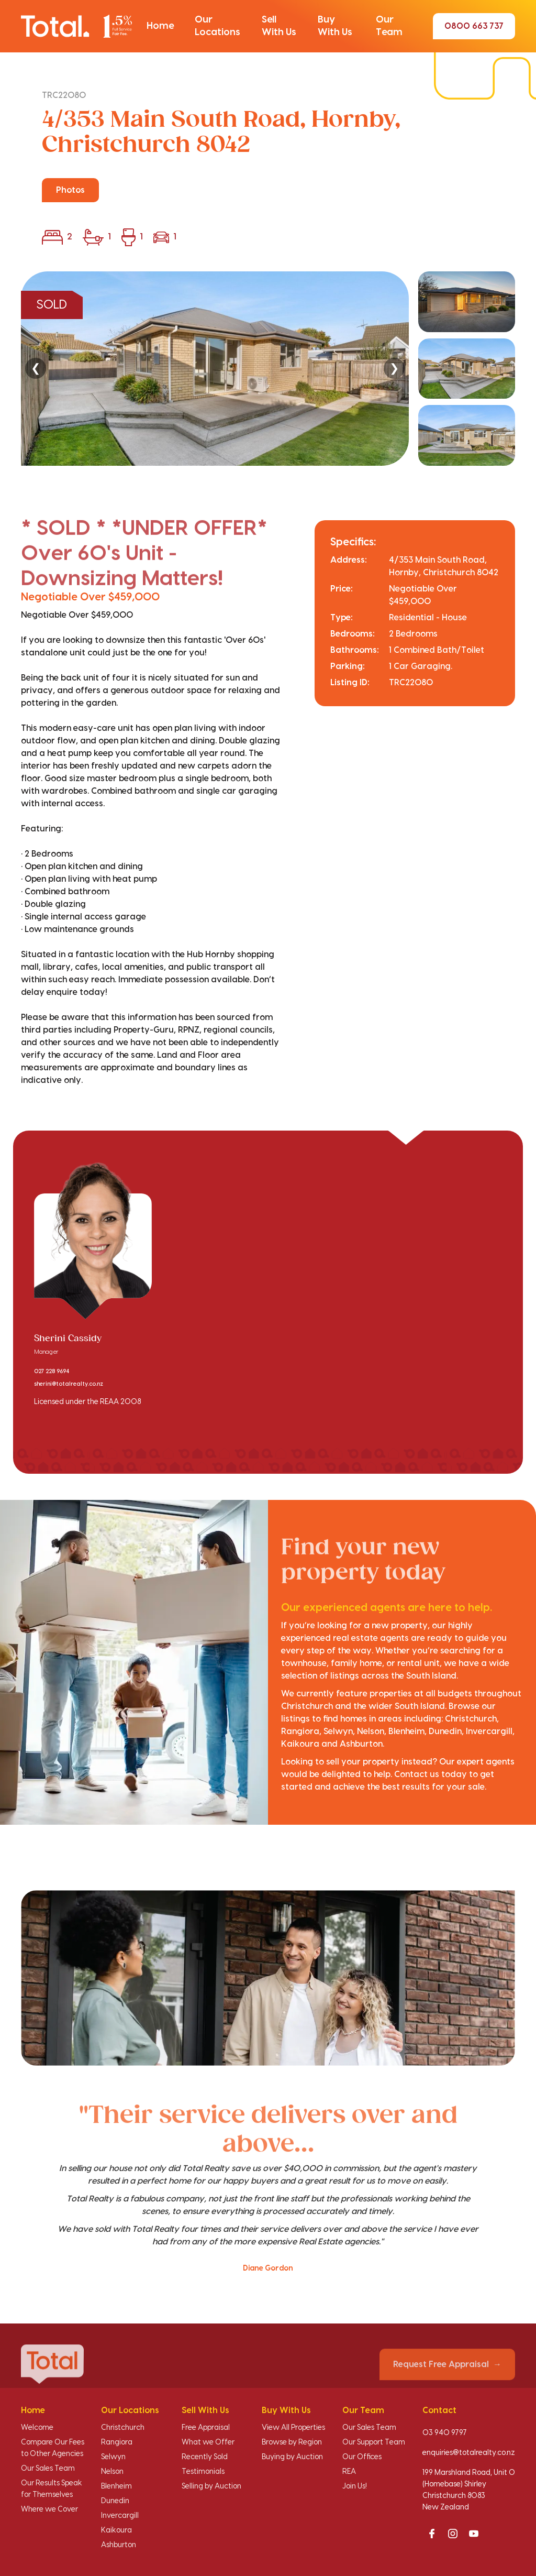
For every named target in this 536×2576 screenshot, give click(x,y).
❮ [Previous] (35, 368)
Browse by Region (292, 2442)
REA (349, 2471)
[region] (268, 368)
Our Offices (362, 2457)
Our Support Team (373, 2442)
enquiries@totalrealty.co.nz (468, 2453)
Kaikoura (116, 2530)
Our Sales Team (48, 2468)
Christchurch (122, 2427)
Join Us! (354, 2486)
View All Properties (293, 2427)
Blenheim (116, 2486)
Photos (70, 190)
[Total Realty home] (76, 26)
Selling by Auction (211, 2486)
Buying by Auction (292, 2457)
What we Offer (208, 2442)
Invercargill (120, 2515)
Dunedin (115, 2501)
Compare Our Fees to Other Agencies (52, 2448)
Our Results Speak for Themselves (51, 2489)
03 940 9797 (444, 2433)
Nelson (112, 2471)
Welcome (37, 2427)
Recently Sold (205, 2457)
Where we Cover (49, 2509)
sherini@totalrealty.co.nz (68, 1384)
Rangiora (116, 2442)
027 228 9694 (52, 1371)
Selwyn (113, 2457)
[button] (160, 26)
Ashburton (118, 2545)
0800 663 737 (474, 26)
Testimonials (203, 2471)
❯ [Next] (394, 368)
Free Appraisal (206, 2427)
